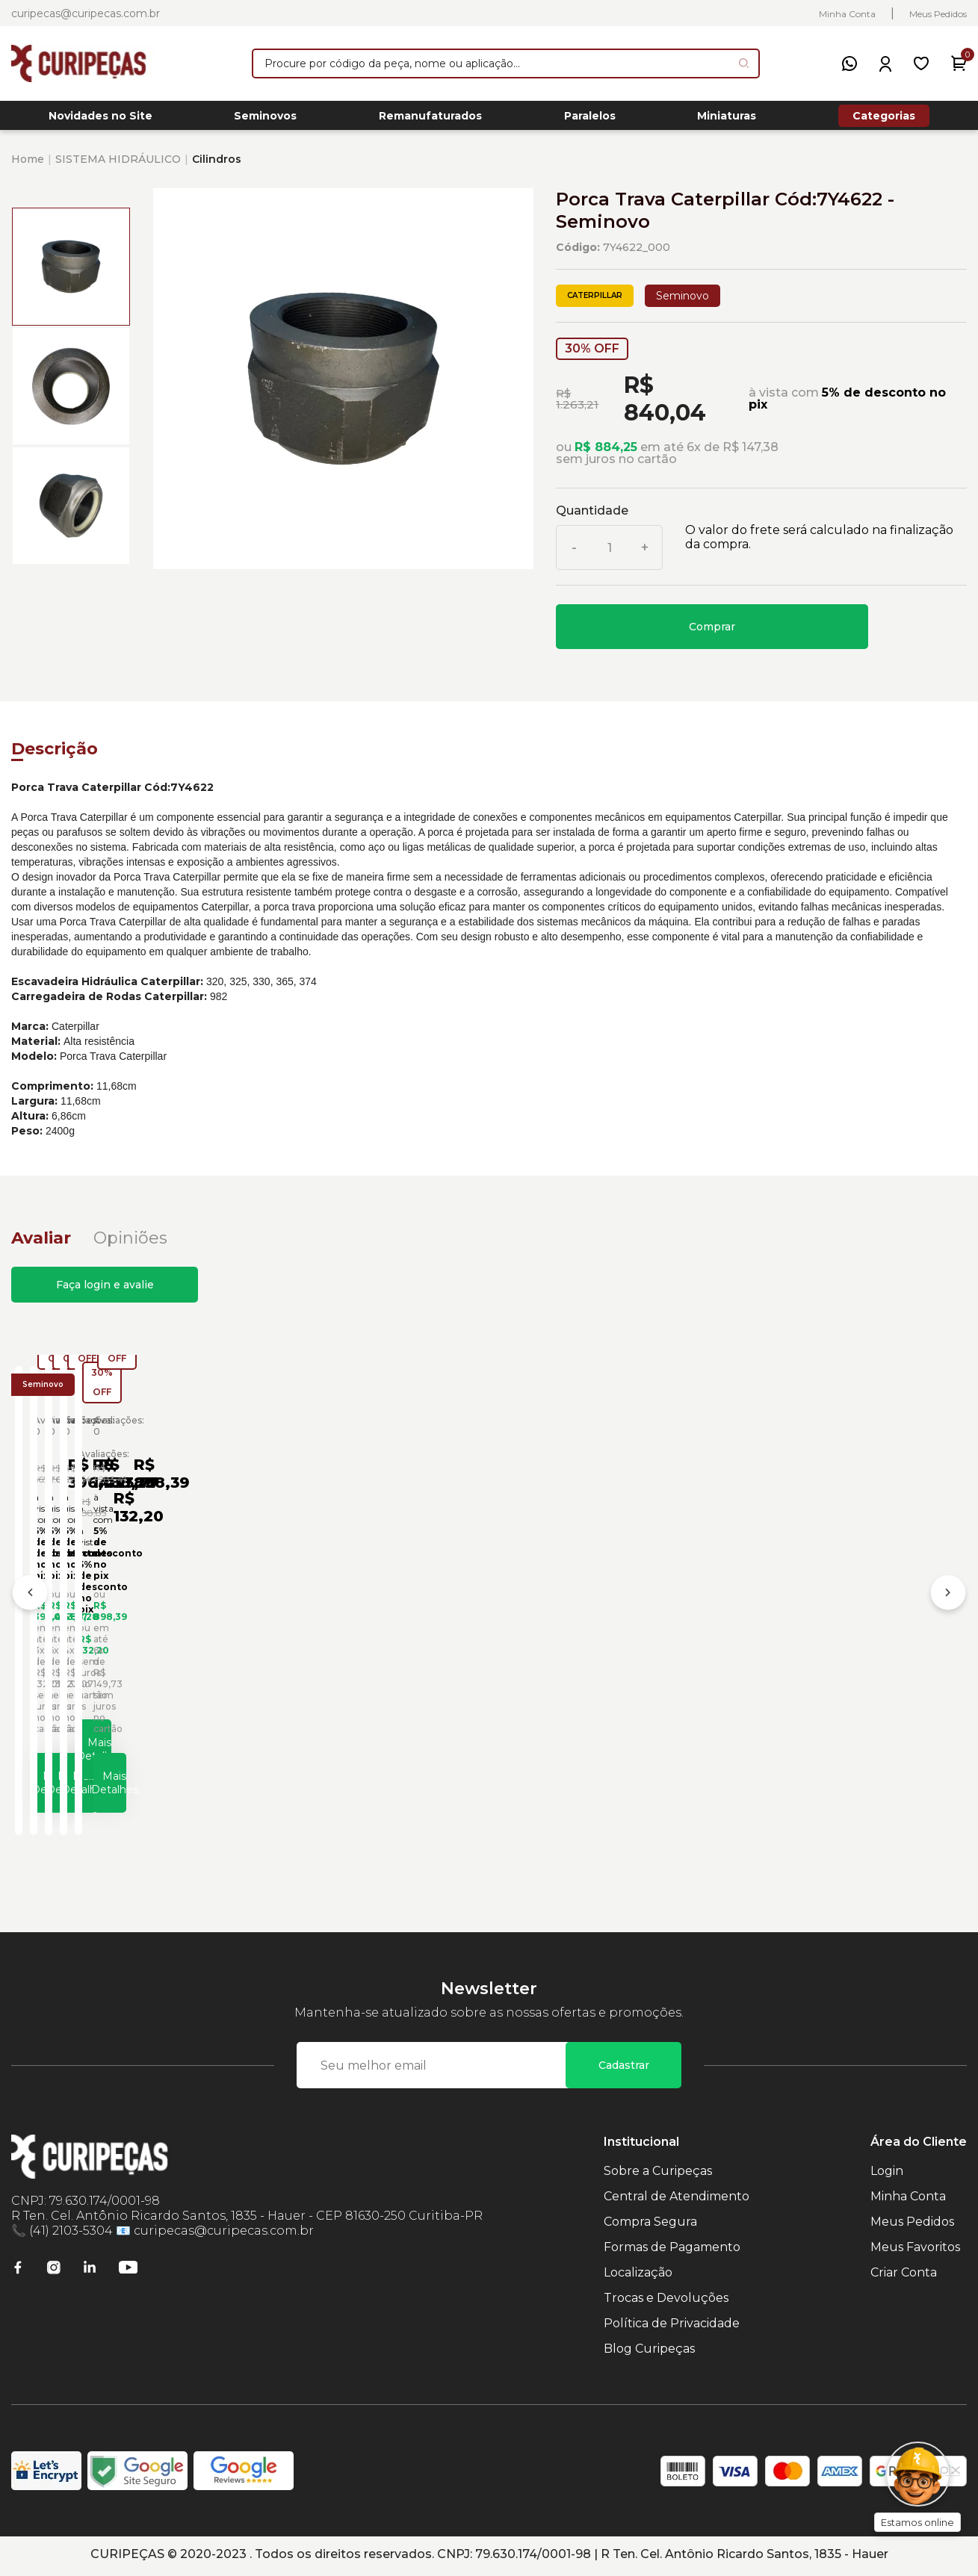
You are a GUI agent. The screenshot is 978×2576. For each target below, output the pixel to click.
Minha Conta (847, 13)
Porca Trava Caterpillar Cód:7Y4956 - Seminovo (355, 1629)
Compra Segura (650, 2225)
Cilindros (216, 167)
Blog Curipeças (649, 2352)
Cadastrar (623, 2069)
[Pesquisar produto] (744, 63)
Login (886, 2174)
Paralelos (590, 120)
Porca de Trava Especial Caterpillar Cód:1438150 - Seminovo (121, 1629)
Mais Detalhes (141, 1778)
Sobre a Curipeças (658, 2174)
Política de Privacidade (672, 2327)
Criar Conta (903, 2276)
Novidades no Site (100, 120)
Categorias (883, 119)
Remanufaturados (430, 120)
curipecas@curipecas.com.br (85, 13)
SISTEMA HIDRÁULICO (118, 167)
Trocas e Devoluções (666, 2301)
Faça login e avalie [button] (105, 1293)
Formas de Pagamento (672, 2251)
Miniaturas (726, 120)
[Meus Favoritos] (921, 63)
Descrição (54, 757)
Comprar (712, 635)
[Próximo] (948, 1601)
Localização (638, 2276)
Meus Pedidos (938, 13)
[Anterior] (30, 1601)
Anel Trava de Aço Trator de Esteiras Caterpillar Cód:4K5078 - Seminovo (838, 1634)
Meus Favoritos (915, 2251)
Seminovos (265, 120)
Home (27, 167)
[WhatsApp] (849, 63)
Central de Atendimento (676, 2200)
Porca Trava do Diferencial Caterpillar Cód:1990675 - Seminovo (605, 1629)
